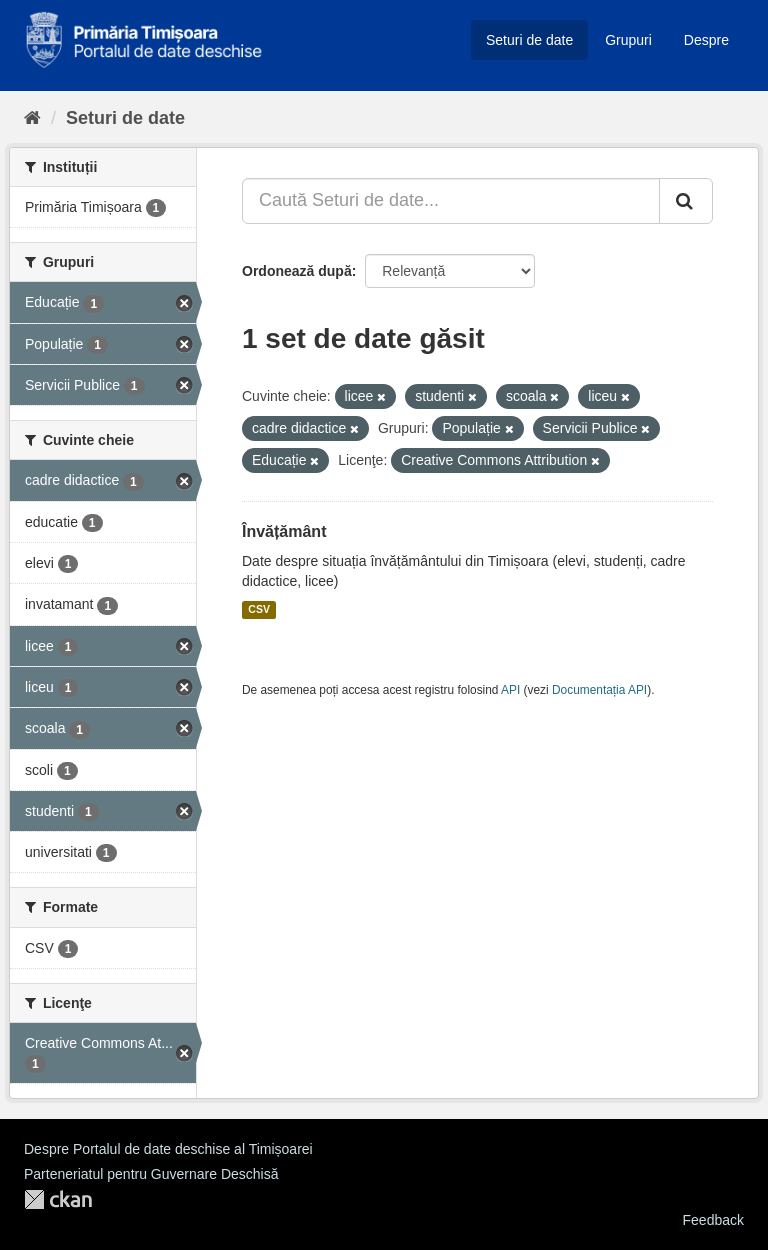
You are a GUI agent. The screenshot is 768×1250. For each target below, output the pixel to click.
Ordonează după (297, 271)
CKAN (58, 1199)
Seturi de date (529, 40)
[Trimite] (686, 201)
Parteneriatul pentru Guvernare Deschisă (151, 1174)
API (510, 690)
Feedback (713, 1220)
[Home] (32, 118)
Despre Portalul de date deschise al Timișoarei (168, 1149)
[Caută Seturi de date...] (451, 201)
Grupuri (628, 40)
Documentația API (599, 690)
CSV (259, 610)
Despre (706, 40)
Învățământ (284, 531)
